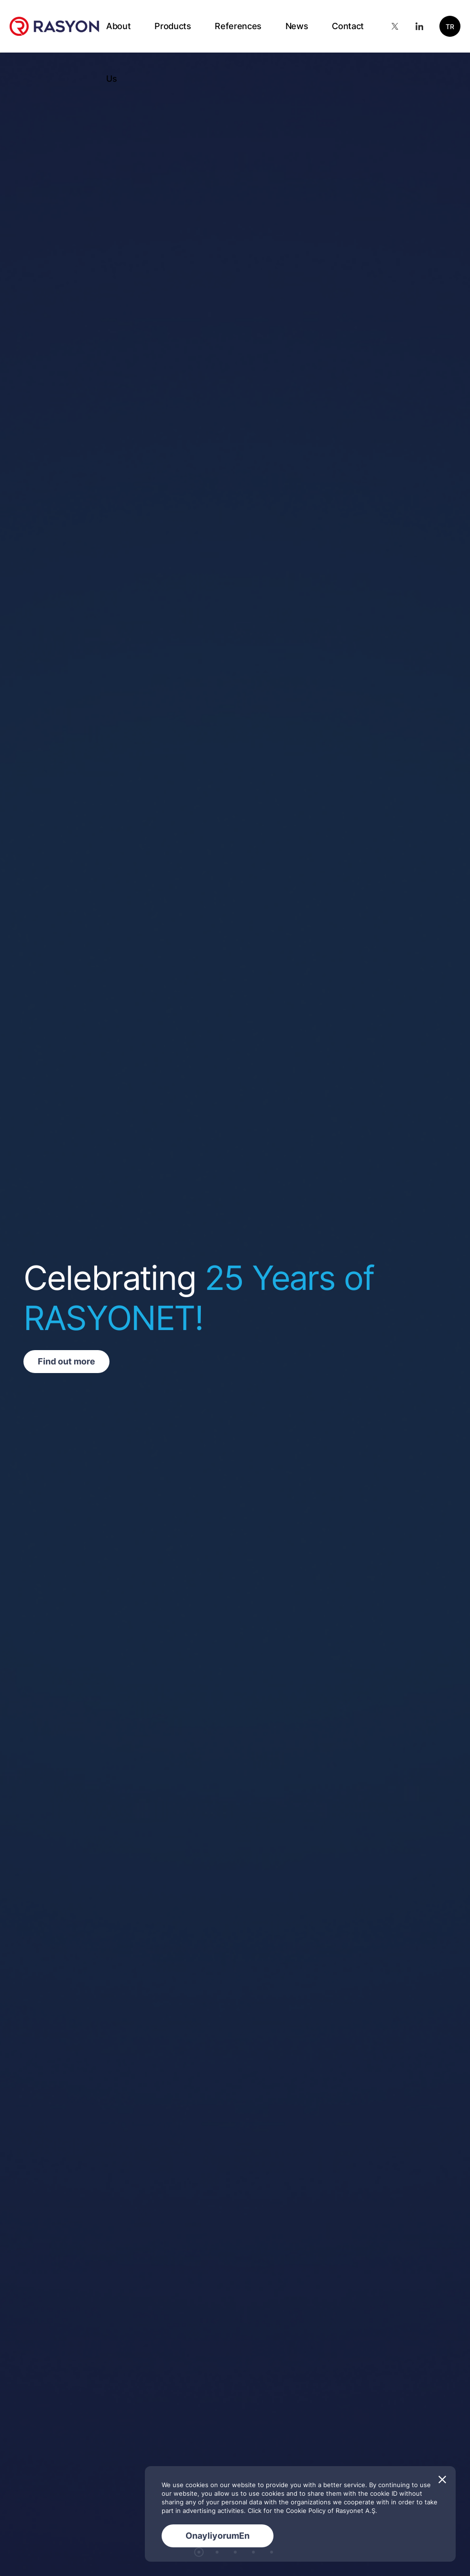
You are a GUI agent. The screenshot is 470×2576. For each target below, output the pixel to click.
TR (450, 26)
